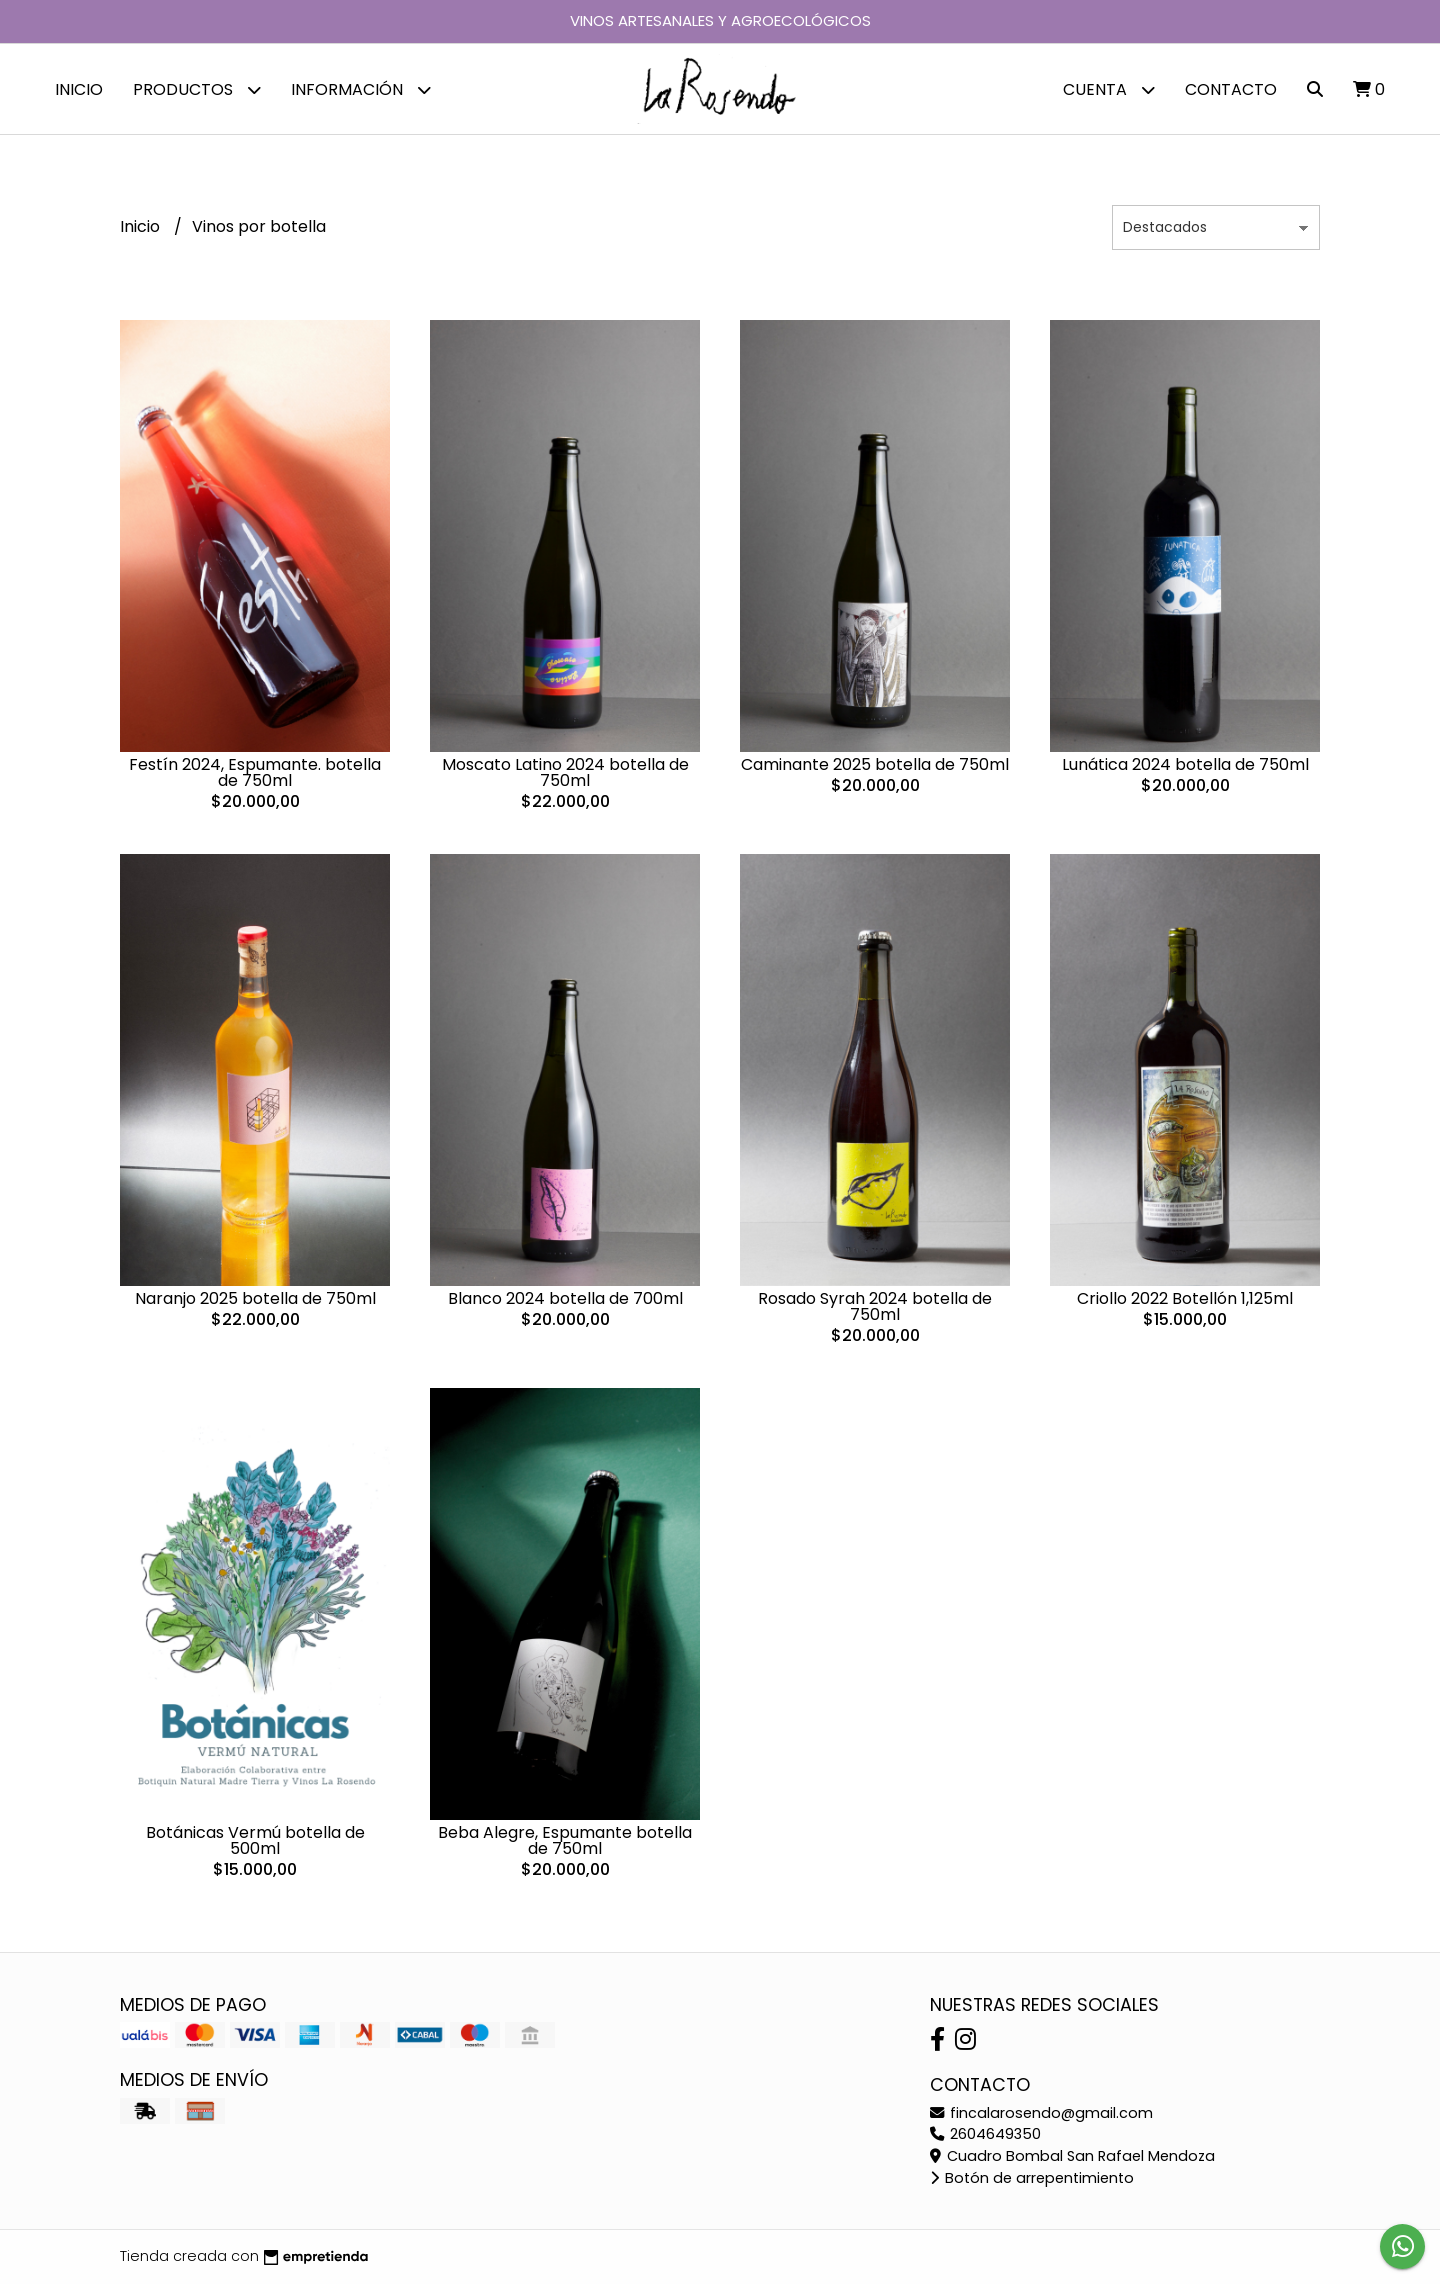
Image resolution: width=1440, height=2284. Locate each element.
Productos (197, 89)
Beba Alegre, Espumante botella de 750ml (565, 1840)
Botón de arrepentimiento (1032, 2178)
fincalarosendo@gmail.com (1041, 2113)
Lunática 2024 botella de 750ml (1185, 764)
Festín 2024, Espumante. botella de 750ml (255, 772)
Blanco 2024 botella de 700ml (565, 1298)
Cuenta (1109, 89)
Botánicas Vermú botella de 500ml (255, 1840)
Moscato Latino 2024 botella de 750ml (565, 772)
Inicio (79, 89)
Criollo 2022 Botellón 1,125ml (1185, 1298)
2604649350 (985, 2134)
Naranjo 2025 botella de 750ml (255, 1298)
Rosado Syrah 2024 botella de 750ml (875, 1306)
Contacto (1231, 89)
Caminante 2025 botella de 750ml (875, 764)
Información (361, 89)
